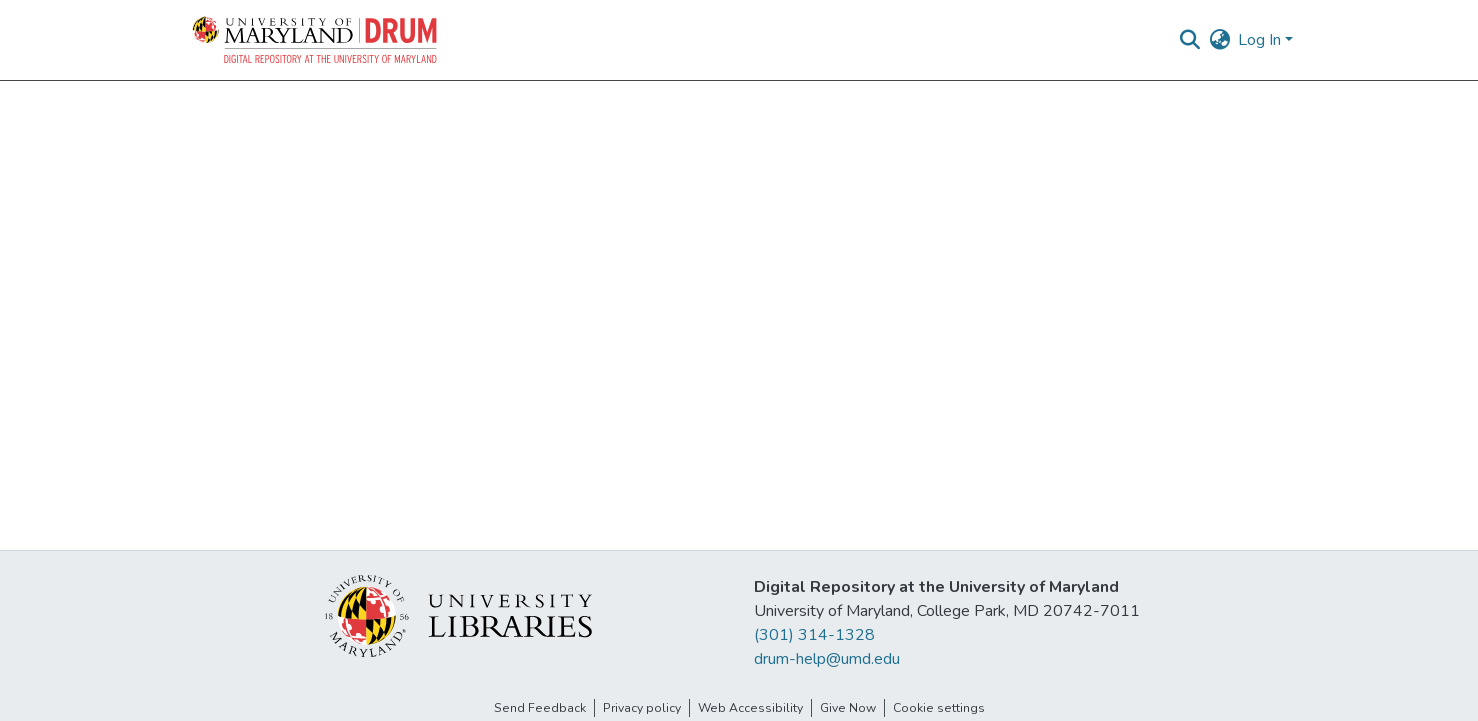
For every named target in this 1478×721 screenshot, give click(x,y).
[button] (316, 40)
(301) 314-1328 (814, 635)
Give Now (848, 708)
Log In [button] (1261, 40)
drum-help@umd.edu (827, 659)
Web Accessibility (750, 708)
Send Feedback (540, 708)
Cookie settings (939, 708)
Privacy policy (642, 708)
